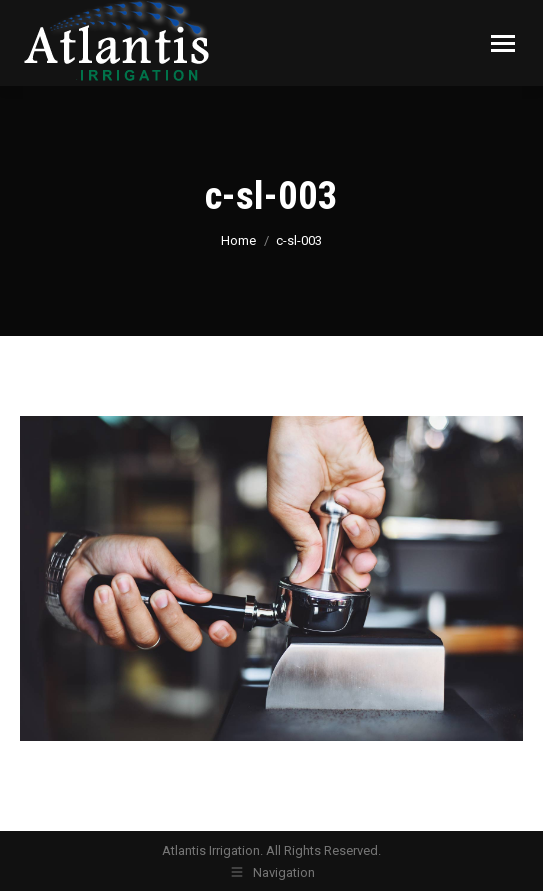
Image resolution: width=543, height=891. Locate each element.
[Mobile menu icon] (503, 43)
